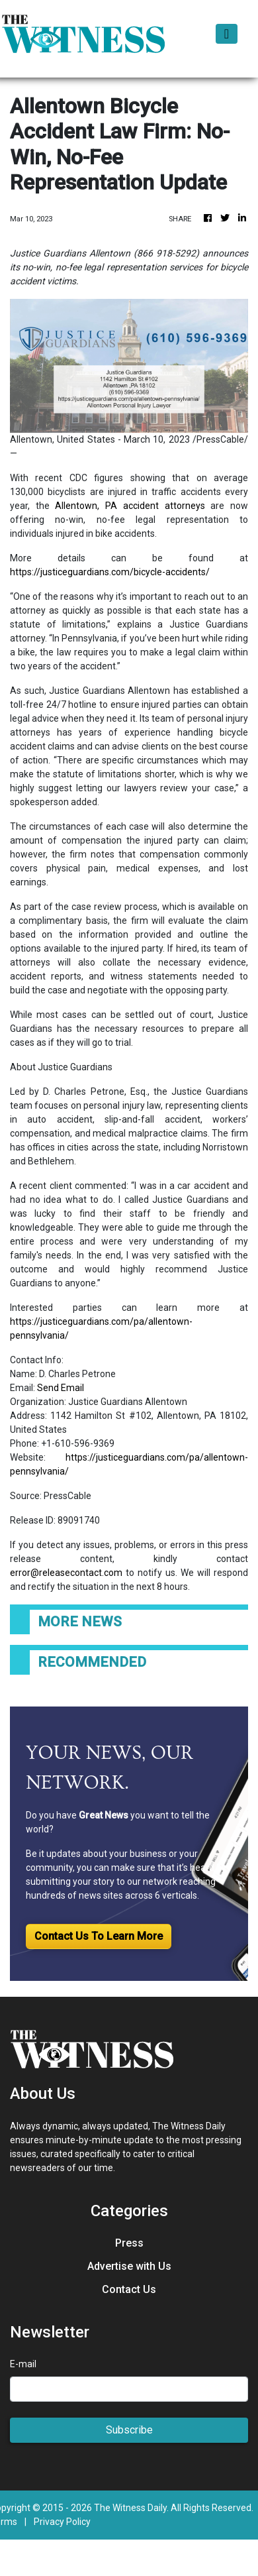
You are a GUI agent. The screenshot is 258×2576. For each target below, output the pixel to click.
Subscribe (129, 2430)
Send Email (60, 1387)
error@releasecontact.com (66, 1572)
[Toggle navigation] (226, 34)
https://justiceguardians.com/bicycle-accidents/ (110, 572)
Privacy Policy (62, 2521)
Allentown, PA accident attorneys (129, 505)
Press (129, 2243)
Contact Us (129, 2289)
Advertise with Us (129, 2266)
